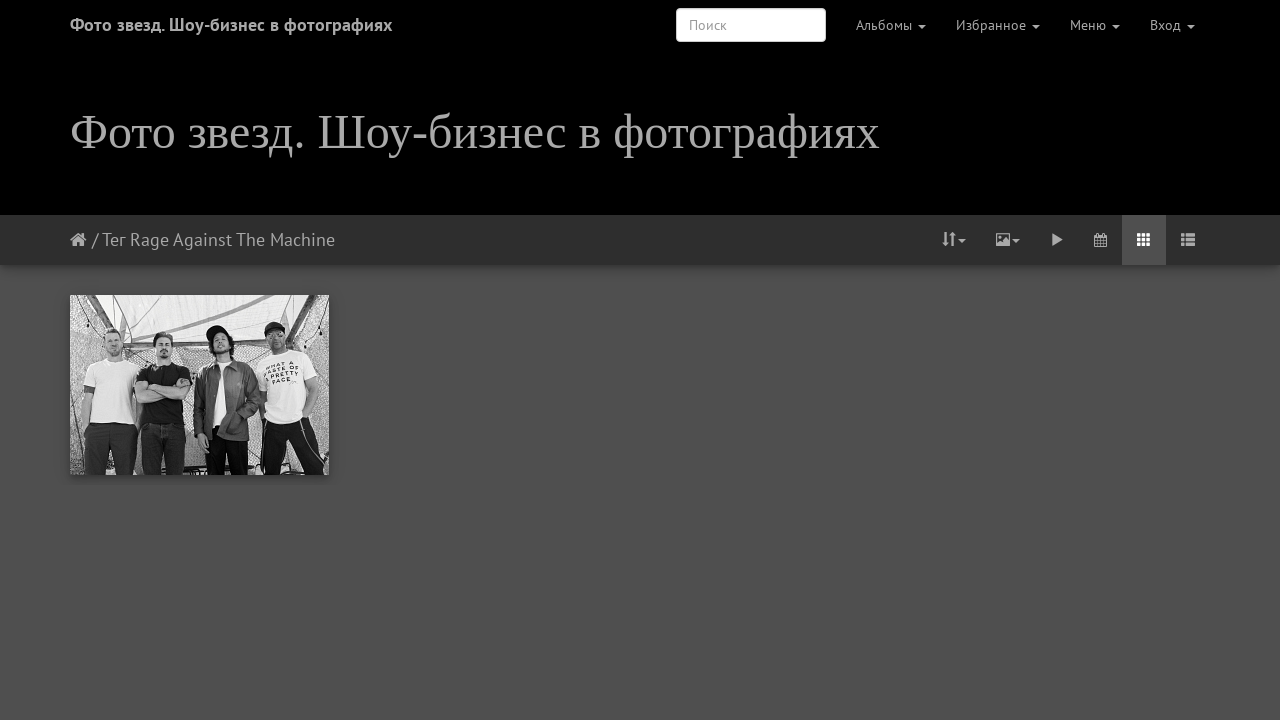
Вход (1172, 25)
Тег (113, 239)
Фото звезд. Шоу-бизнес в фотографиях (231, 24)
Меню (1095, 25)
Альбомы (891, 25)
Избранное (998, 25)
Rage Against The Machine (232, 239)
